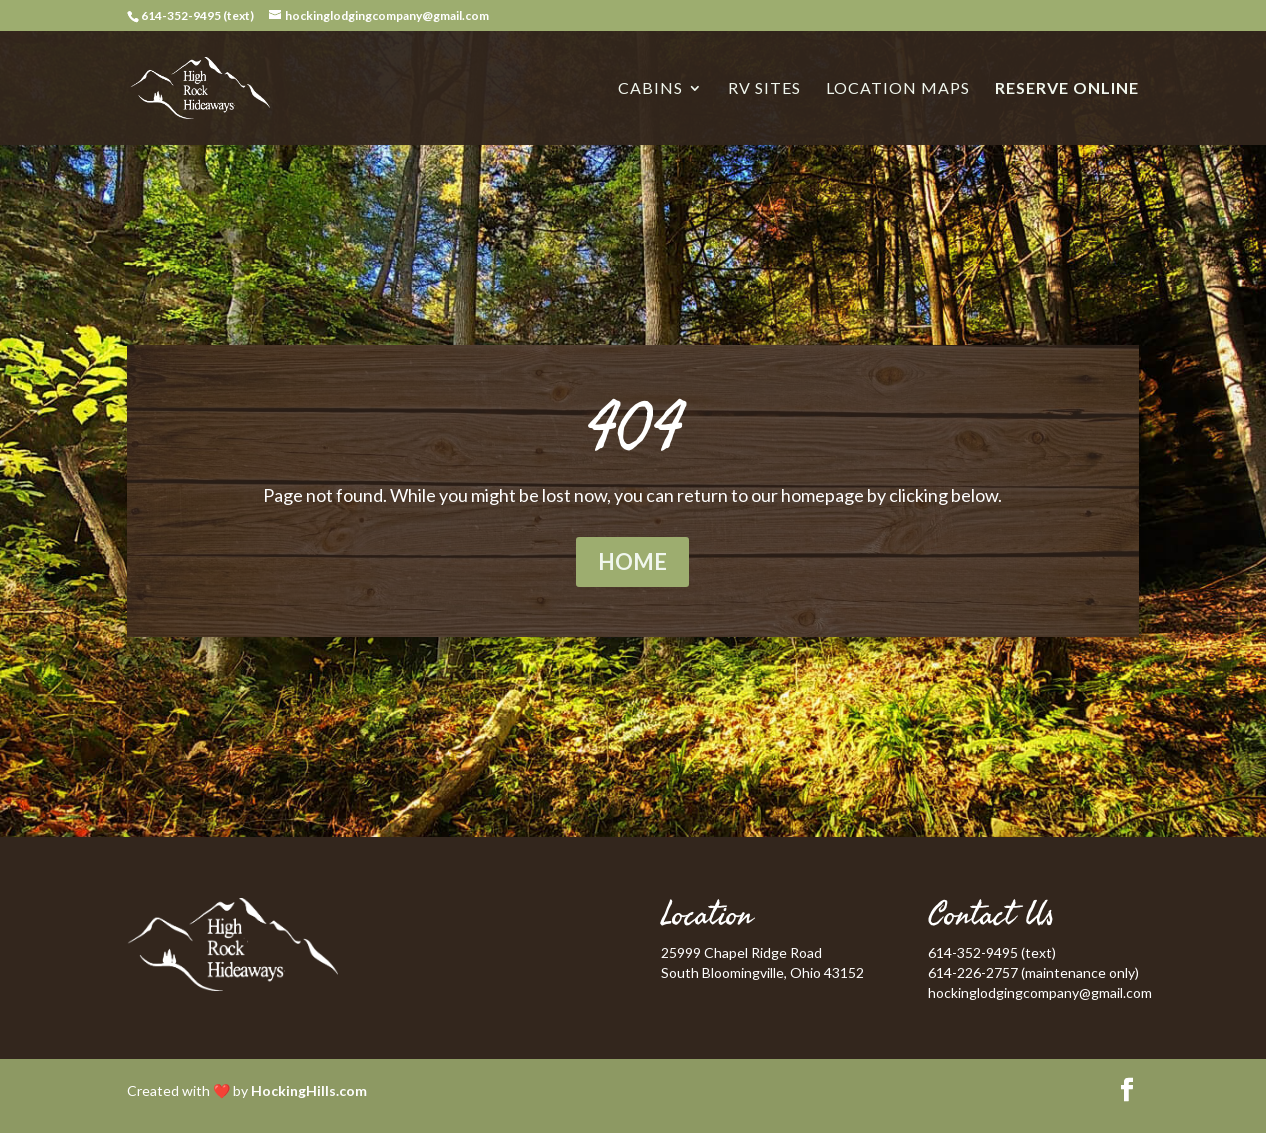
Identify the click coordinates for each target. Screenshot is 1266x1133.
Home (632, 561)
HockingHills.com (309, 1090)
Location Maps (898, 89)
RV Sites (764, 89)
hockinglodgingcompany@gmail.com (1040, 992)
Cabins (650, 89)
